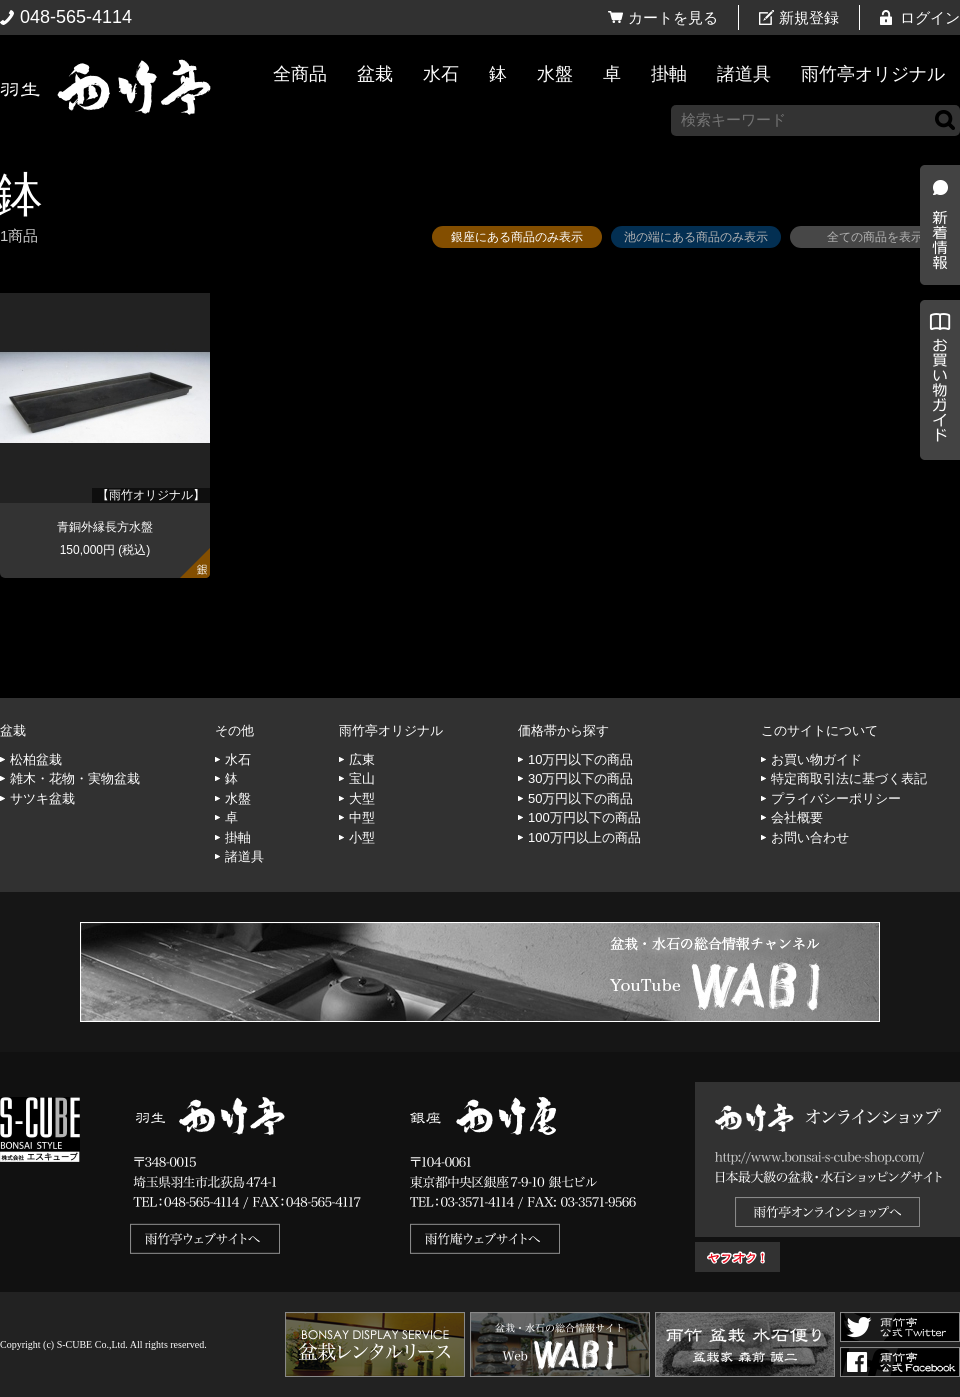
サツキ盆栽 (42, 798)
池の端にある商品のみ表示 (696, 237)
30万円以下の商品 (580, 778)
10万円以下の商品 (580, 759)
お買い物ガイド (935, 509)
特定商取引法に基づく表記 (849, 778)
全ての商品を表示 (875, 237)
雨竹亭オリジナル (873, 74)
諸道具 (744, 74)
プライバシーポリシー (836, 798)
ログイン (930, 17)
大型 (362, 798)
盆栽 (375, 74)
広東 (362, 759)
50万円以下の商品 (580, 798)
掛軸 (669, 74)
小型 (362, 837)
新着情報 (935, 352)
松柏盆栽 (36, 759)
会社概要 (797, 817)
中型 (362, 817)
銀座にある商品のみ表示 (517, 237)
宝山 (362, 778)
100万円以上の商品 (584, 837)
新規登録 (809, 17)
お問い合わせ (810, 837)
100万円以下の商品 (584, 817)
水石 (441, 74)
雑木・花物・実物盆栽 (75, 778)
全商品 (300, 74)
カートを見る (673, 17)
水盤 (555, 74)
